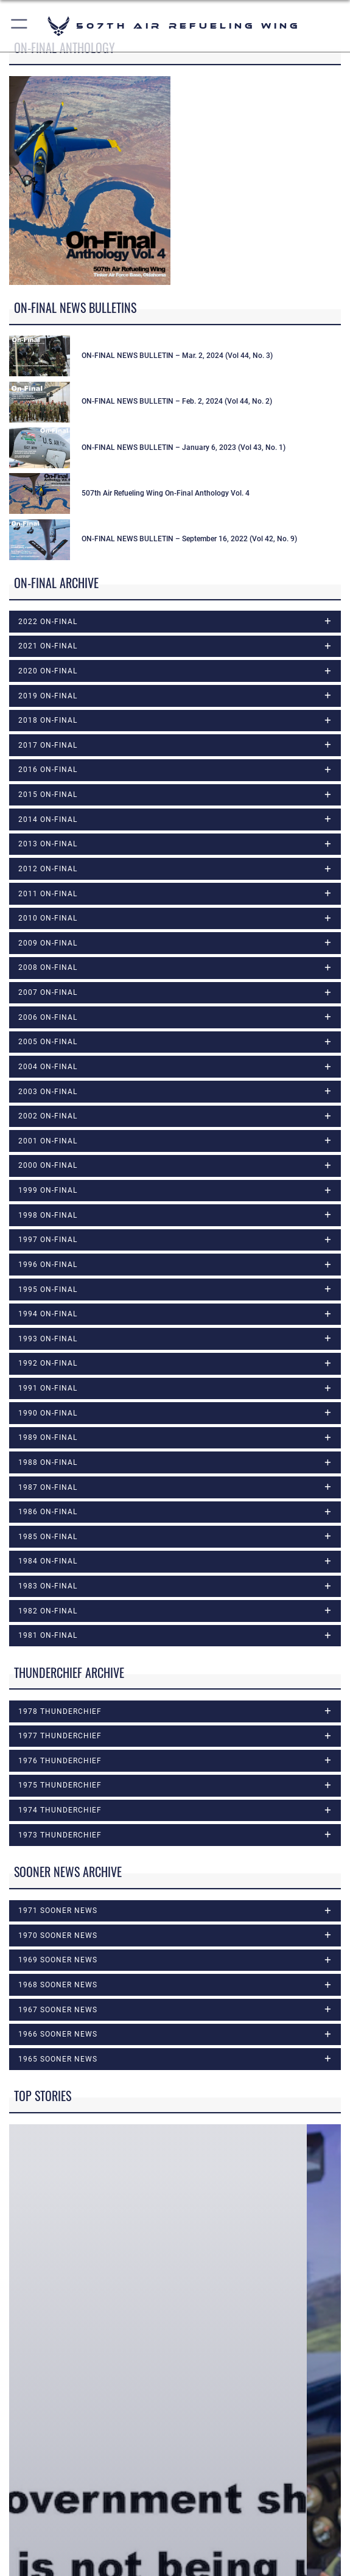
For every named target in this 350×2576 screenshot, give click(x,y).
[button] (20, 26)
